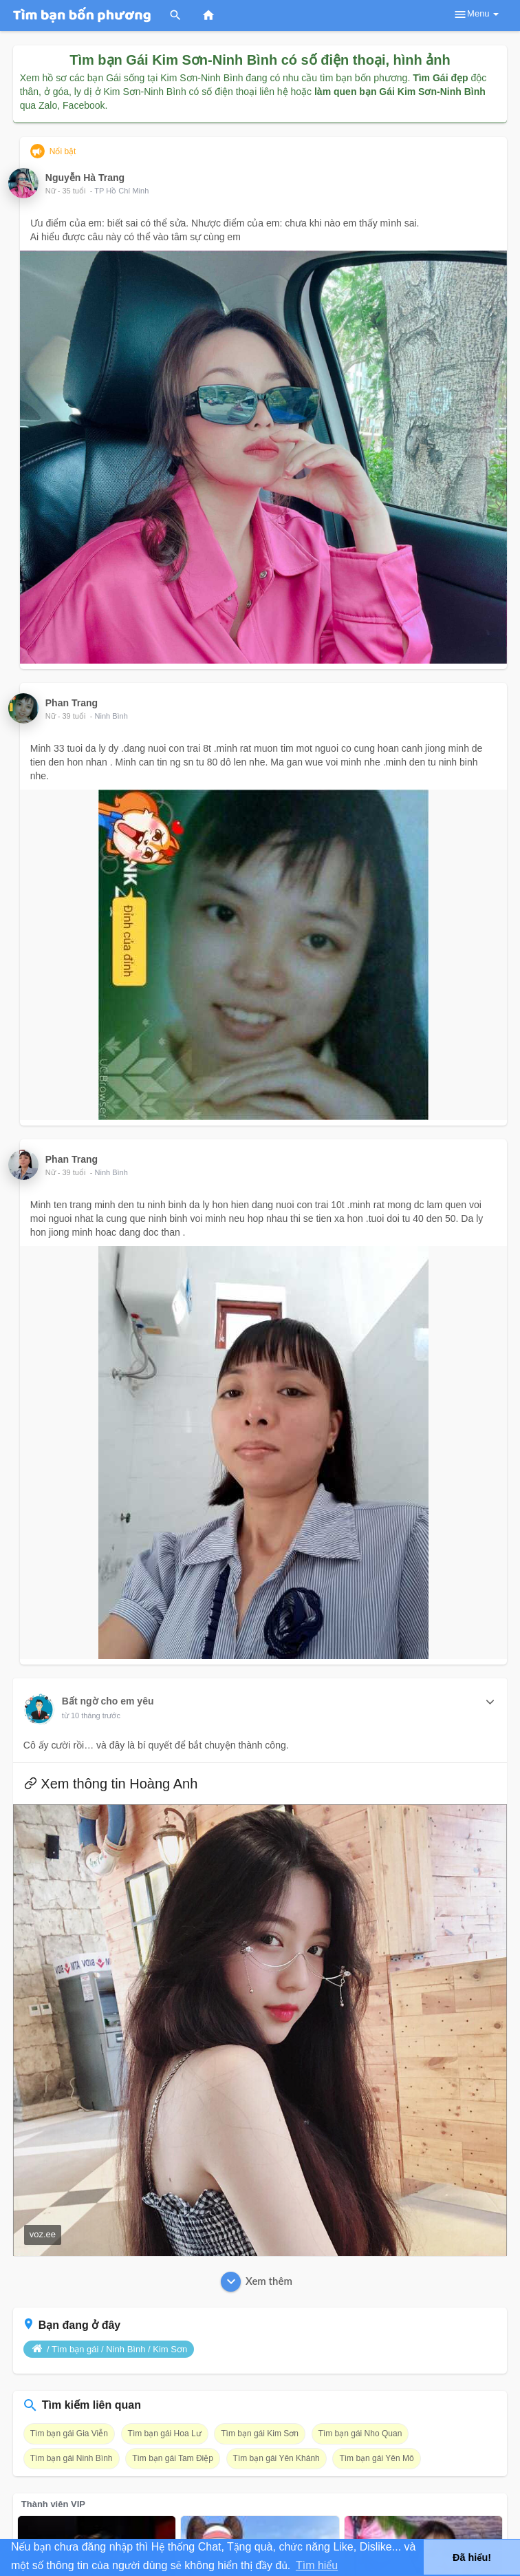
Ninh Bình (111, 716)
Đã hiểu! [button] (472, 2557)
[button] (490, 1702)
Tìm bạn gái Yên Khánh (276, 2458)
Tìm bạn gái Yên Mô (376, 2458)
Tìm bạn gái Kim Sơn (260, 2433)
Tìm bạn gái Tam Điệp (172, 2458)
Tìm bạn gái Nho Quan (360, 2433)
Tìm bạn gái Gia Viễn (69, 2433)
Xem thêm (256, 2282)
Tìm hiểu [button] (317, 2565)
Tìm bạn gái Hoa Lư (165, 2433)
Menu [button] (476, 14)
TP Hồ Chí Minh (121, 191)
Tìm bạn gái (75, 2349)
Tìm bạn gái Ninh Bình (71, 2458)
